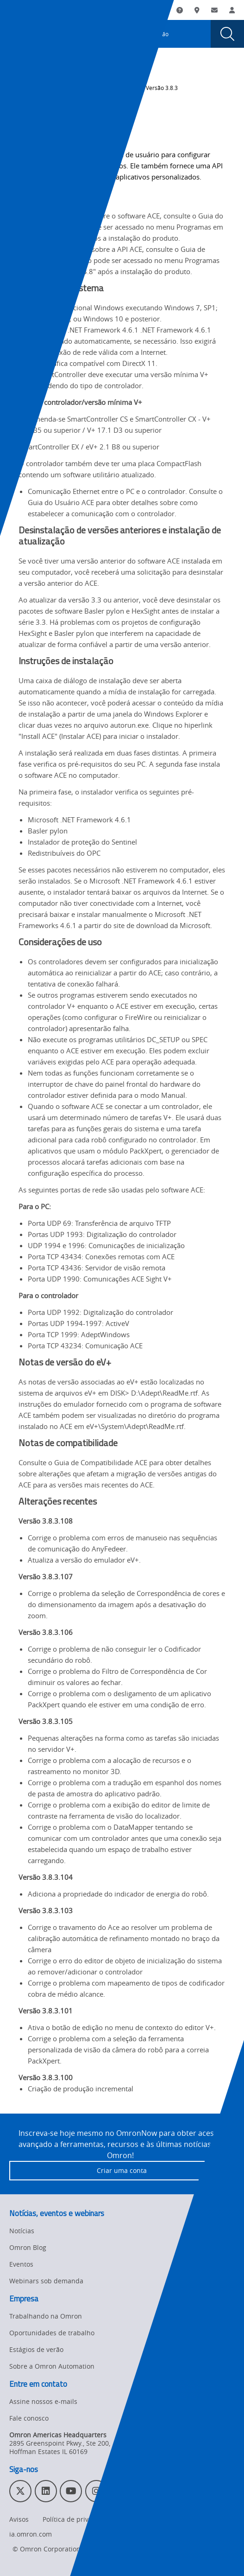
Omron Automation (34, 81)
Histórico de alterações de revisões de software (70, 92)
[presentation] (16, 34)
